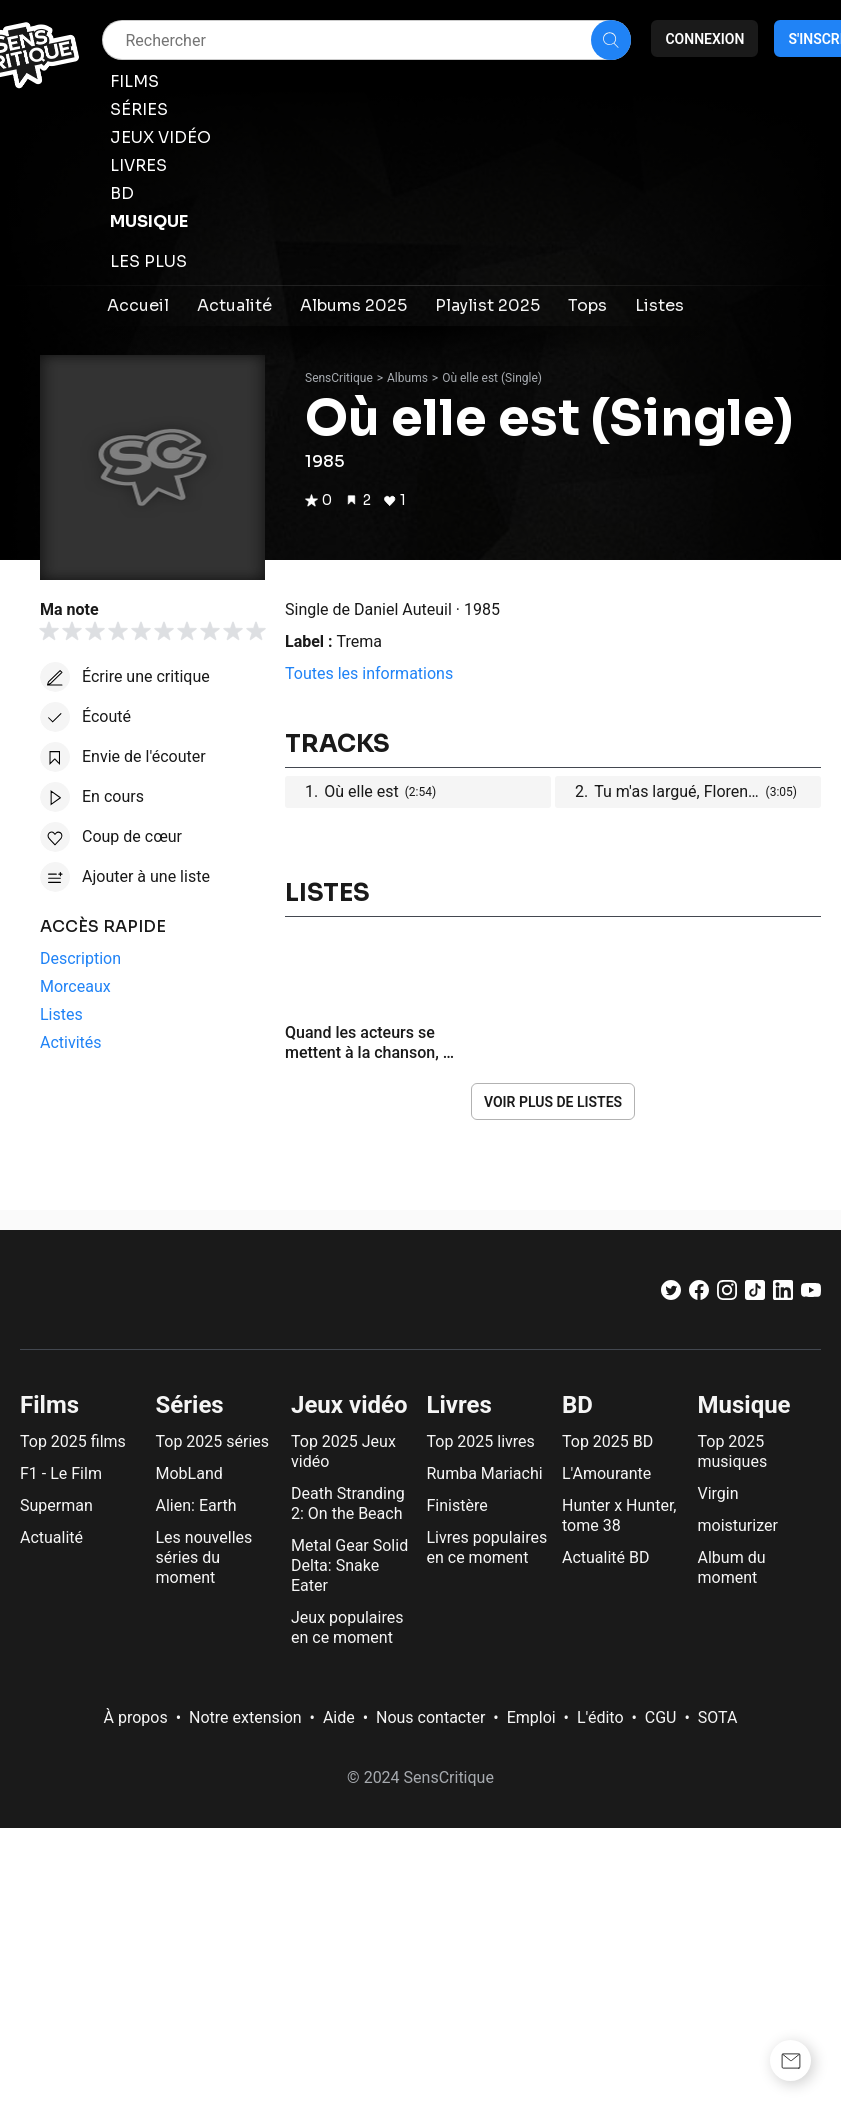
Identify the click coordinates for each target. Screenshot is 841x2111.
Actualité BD (606, 1557)
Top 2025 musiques (733, 1451)
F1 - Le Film (61, 1473)
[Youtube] (811, 1294)
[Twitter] (671, 1294)
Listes (327, 893)
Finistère (457, 1505)
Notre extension (245, 1717)
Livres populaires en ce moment (487, 1547)
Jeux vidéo (349, 1405)
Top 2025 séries (213, 1441)
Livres (459, 1405)
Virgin (718, 1493)
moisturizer (738, 1525)
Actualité (51, 1537)
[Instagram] (727, 1294)
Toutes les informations (369, 673)
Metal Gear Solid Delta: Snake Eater (349, 1565)
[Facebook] (699, 1294)
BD (577, 1405)
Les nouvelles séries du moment (204, 1557)
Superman (56, 1505)
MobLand (189, 1473)
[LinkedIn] (783, 1294)
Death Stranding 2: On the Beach (348, 1503)
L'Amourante (606, 1473)
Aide (339, 1717)
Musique (744, 1405)
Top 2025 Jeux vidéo (343, 1451)
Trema (359, 641)
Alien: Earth (196, 1505)
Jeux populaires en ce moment (347, 1627)
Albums (407, 378)
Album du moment (732, 1567)
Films (49, 1405)
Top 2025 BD (607, 1441)
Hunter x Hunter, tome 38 (619, 1515)
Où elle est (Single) (492, 378)
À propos (136, 1717)
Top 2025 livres (481, 1441)
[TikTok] (755, 1294)
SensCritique (339, 378)
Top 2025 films (73, 1441)
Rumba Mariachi (485, 1473)
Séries (190, 1405)
